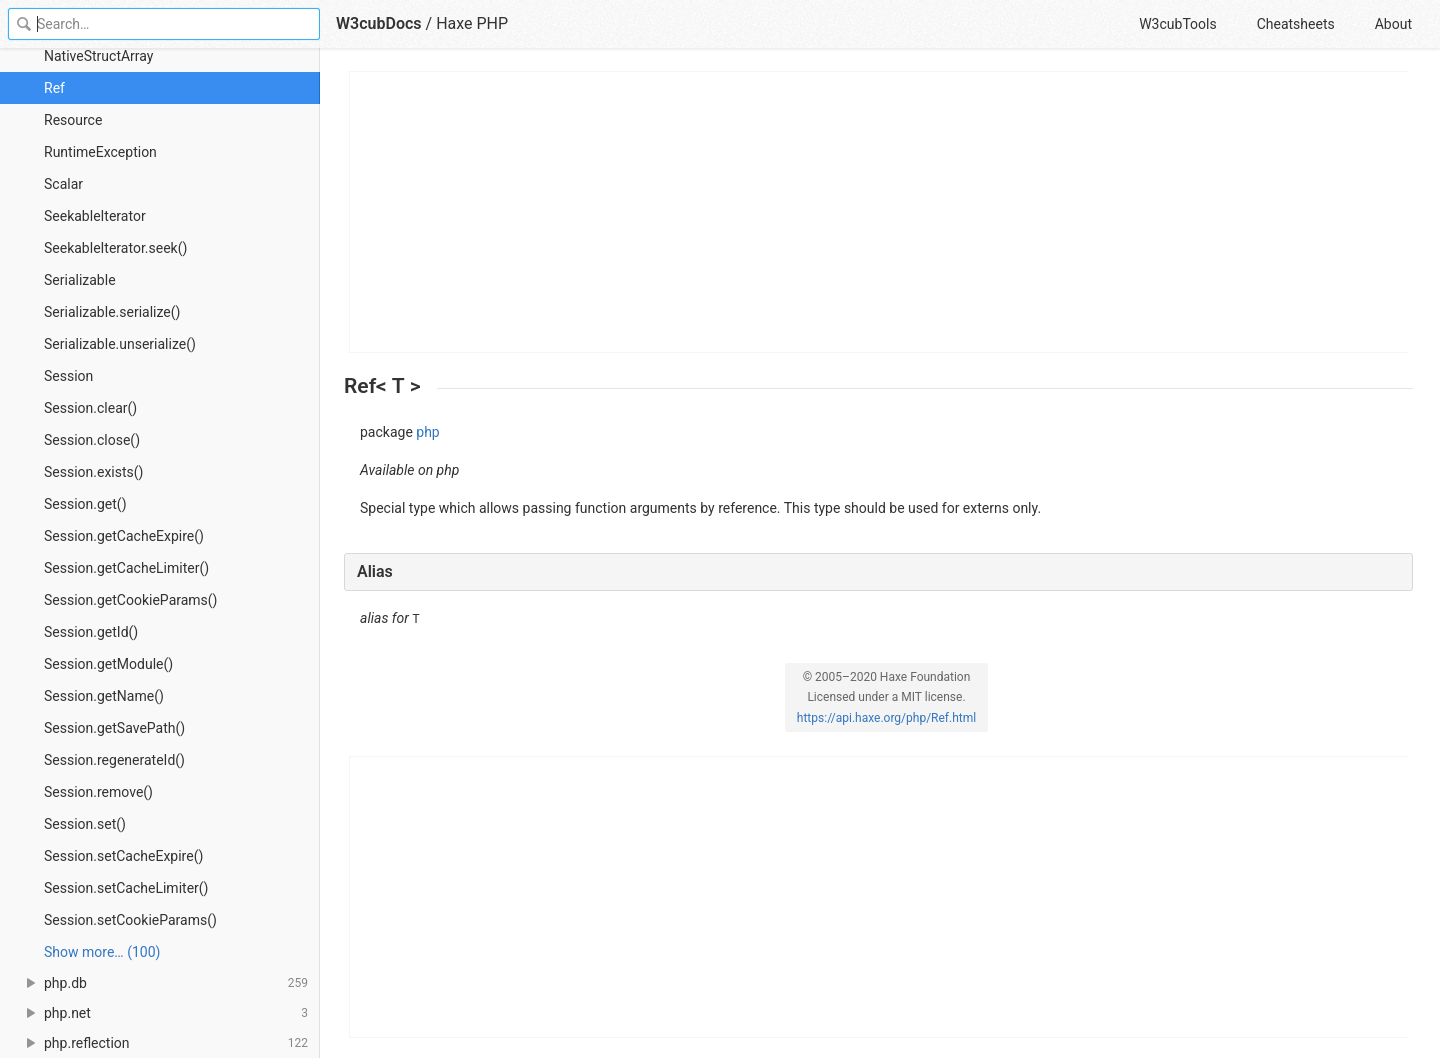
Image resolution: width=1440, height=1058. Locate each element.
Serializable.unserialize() (120, 344)
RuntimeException (100, 152)
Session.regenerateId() (114, 760)
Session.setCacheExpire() (123, 856)
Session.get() (85, 504)
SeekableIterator (95, 216)
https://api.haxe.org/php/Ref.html (886, 718)
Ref (54, 88)
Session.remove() (98, 792)
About (1393, 24)
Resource (73, 120)
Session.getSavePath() (114, 728)
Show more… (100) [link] (102, 952)
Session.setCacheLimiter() (126, 888)
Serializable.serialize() (112, 312)
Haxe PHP (472, 23)
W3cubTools (1177, 24)
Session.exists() (93, 472)
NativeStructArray (98, 56)
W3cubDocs (379, 23)
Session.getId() (91, 632)
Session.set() (85, 824)
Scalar (63, 184)
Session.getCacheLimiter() (126, 568)
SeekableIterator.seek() (115, 248)
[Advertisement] (879, 212)
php (427, 432)
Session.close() (92, 440)
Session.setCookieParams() (130, 920)
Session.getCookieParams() (131, 600)
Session (68, 376)
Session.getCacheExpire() (124, 536)
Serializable (80, 280)
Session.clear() (90, 408)
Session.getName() (104, 696)
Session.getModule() (108, 664)
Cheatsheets (1296, 24)
